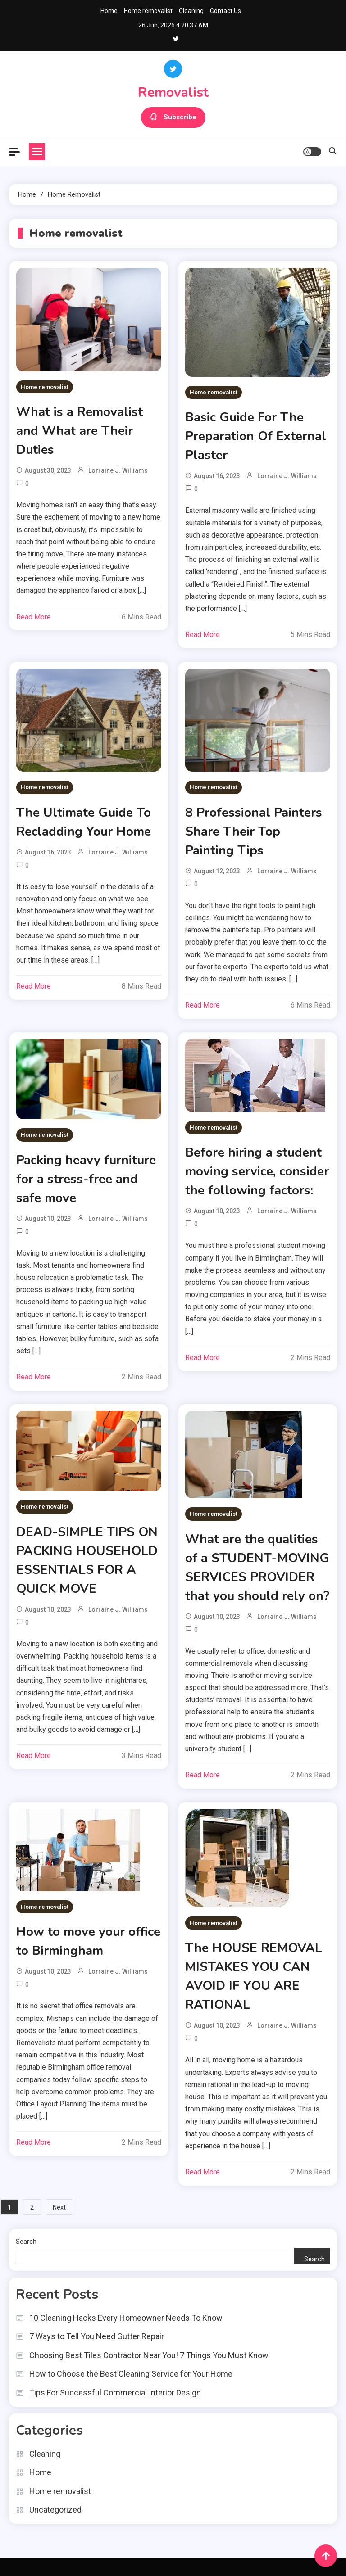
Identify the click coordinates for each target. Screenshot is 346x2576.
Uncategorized (55, 2509)
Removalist (173, 92)
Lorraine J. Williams (118, 470)
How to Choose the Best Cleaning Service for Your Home (130, 2373)
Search (26, 2241)
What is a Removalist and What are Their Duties (79, 430)
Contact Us (225, 10)
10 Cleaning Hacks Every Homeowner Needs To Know (126, 2318)
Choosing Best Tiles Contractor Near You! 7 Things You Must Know (149, 2355)
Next (59, 2207)
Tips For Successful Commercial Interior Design (115, 2392)
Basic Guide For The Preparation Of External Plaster (255, 436)
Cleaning (191, 10)
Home (109, 10)
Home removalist (148, 10)
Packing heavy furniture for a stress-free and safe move (86, 1179)
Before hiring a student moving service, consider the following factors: (257, 1171)
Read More (33, 617)
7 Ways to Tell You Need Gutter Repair (96, 2336)
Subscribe (173, 117)
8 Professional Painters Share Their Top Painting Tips (253, 831)
